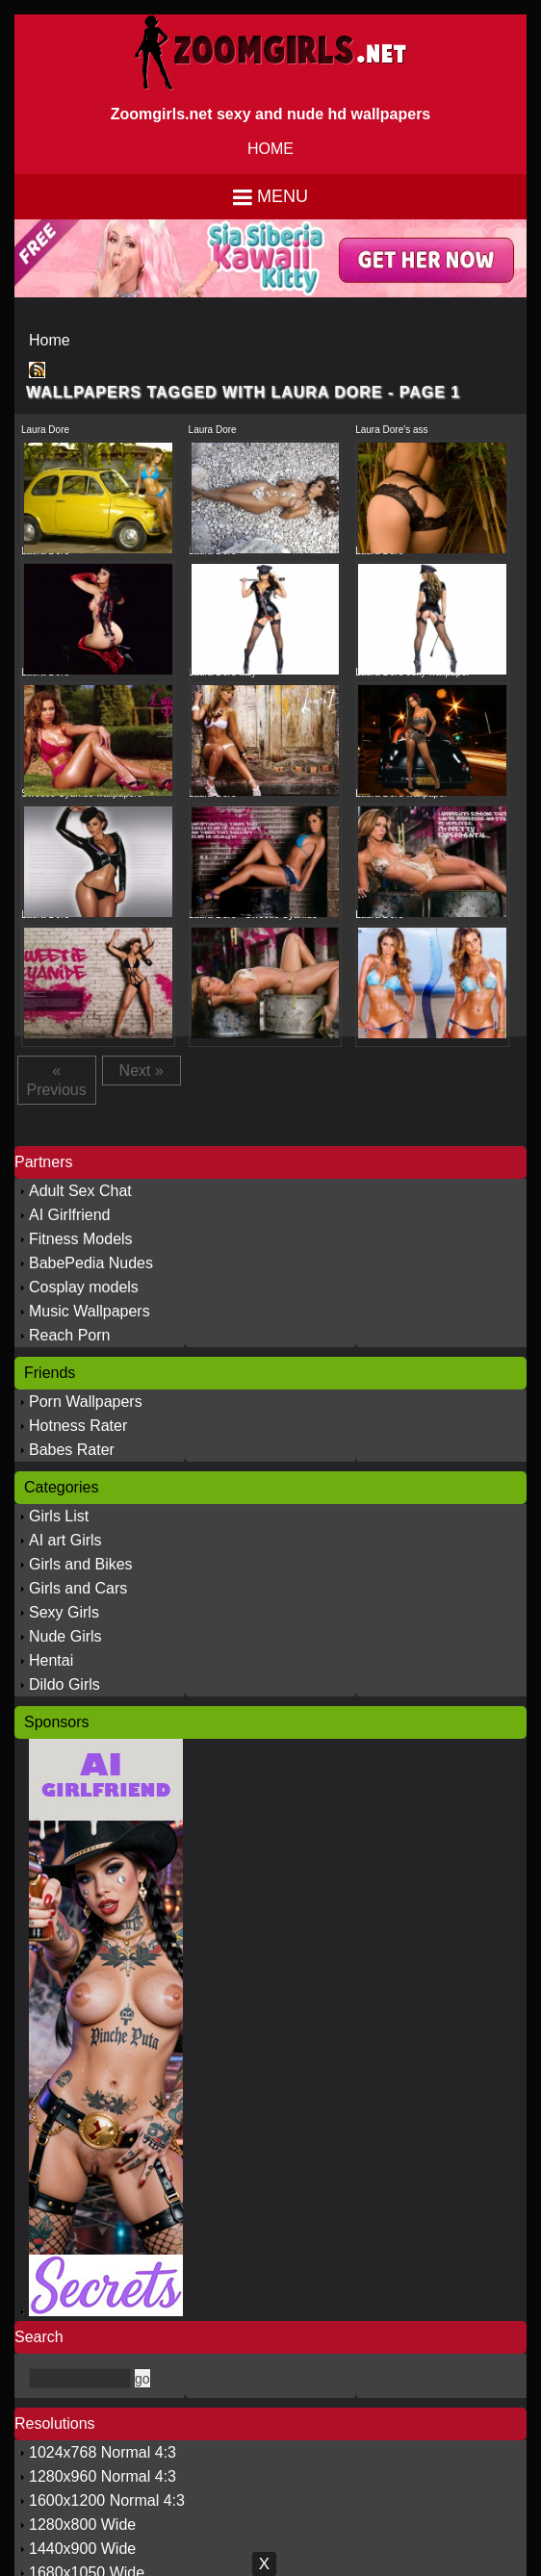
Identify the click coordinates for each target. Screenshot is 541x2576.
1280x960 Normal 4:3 (102, 2476)
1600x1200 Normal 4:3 (107, 2500)
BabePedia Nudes (91, 1263)
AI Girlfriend (69, 1215)
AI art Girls (65, 1540)
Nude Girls (65, 1636)
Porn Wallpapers (85, 1401)
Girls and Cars (78, 1588)
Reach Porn (70, 1335)
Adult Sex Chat (80, 1191)
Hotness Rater (78, 1425)
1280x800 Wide (82, 2524)
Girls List (59, 1516)
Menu (282, 196)
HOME (270, 148)
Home (49, 340)
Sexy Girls (64, 1612)
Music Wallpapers (89, 1311)
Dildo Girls (64, 1684)
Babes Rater (72, 1449)
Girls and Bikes (81, 1564)
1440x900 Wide (82, 2548)
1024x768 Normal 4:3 (102, 2452)
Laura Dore (45, 429)
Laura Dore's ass (391, 429)
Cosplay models (84, 1287)
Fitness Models (81, 1239)
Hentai (51, 1660)
